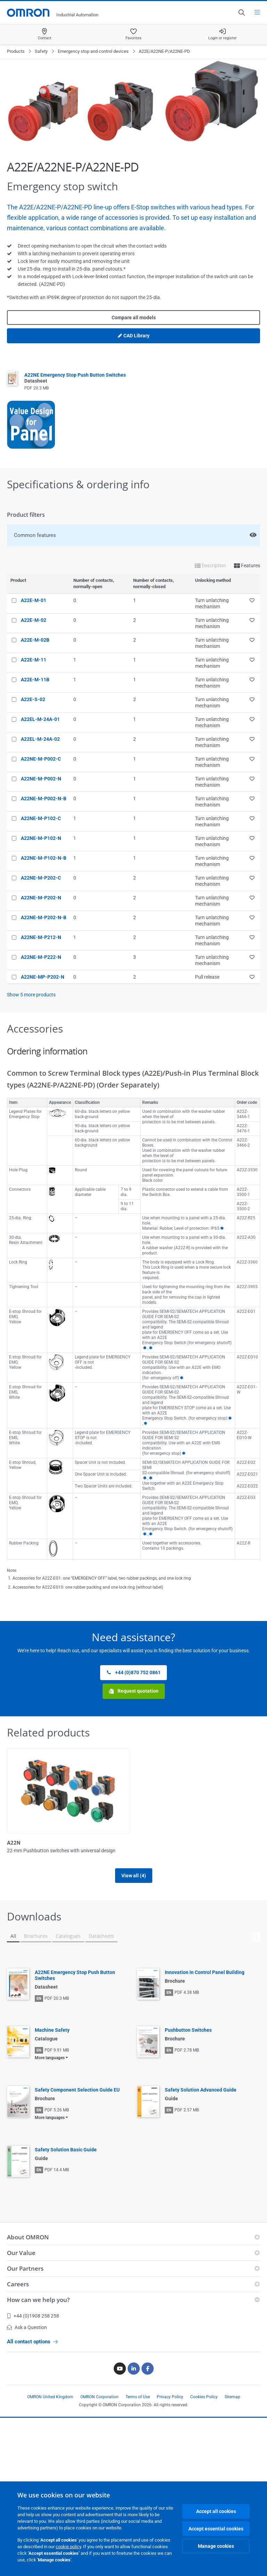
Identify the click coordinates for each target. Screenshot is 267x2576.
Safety (41, 51)
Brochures (35, 1943)
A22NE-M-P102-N (41, 838)
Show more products (31, 994)
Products (16, 51)
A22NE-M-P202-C (41, 878)
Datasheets (101, 1943)
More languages (50, 2065)
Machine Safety (52, 2037)
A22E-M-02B (35, 640)
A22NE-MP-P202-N (42, 977)
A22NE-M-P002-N (41, 778)
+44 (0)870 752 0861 (133, 1673)
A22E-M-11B (35, 679)
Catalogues (68, 1943)
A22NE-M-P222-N (41, 957)
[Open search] (241, 12)
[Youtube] (120, 2376)
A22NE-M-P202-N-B (43, 917)
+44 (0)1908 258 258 (33, 2323)
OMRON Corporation (99, 2404)
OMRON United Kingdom (50, 2404)
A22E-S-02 (33, 699)
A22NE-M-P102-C (41, 818)
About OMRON (28, 2245)
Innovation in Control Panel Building (204, 1980)
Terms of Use (138, 2404)
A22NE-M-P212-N (41, 937)
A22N (14, 1843)
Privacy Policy (170, 2404)
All (13, 1943)
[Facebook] (147, 2376)
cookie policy (68, 2546)
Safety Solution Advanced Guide (200, 2097)
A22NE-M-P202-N (41, 897)
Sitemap (232, 2404)
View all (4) (133, 1883)
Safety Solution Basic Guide (66, 2157)
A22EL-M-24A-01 (40, 719)
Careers (18, 2292)
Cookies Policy (204, 2404)
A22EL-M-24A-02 (40, 739)
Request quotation (134, 1691)
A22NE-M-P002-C (41, 759)
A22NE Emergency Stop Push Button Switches (75, 1983)
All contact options (32, 2349)
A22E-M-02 (33, 620)
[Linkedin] (134, 2376)
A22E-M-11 (33, 660)
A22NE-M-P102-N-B (43, 858)
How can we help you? (38, 2307)
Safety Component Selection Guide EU (77, 2097)
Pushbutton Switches (188, 2037)
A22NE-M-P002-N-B (43, 798)
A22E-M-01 (33, 600)
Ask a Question (27, 2335)
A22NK (145, 1843)
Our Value (21, 2260)
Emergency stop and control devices (93, 51)
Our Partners (25, 2276)
